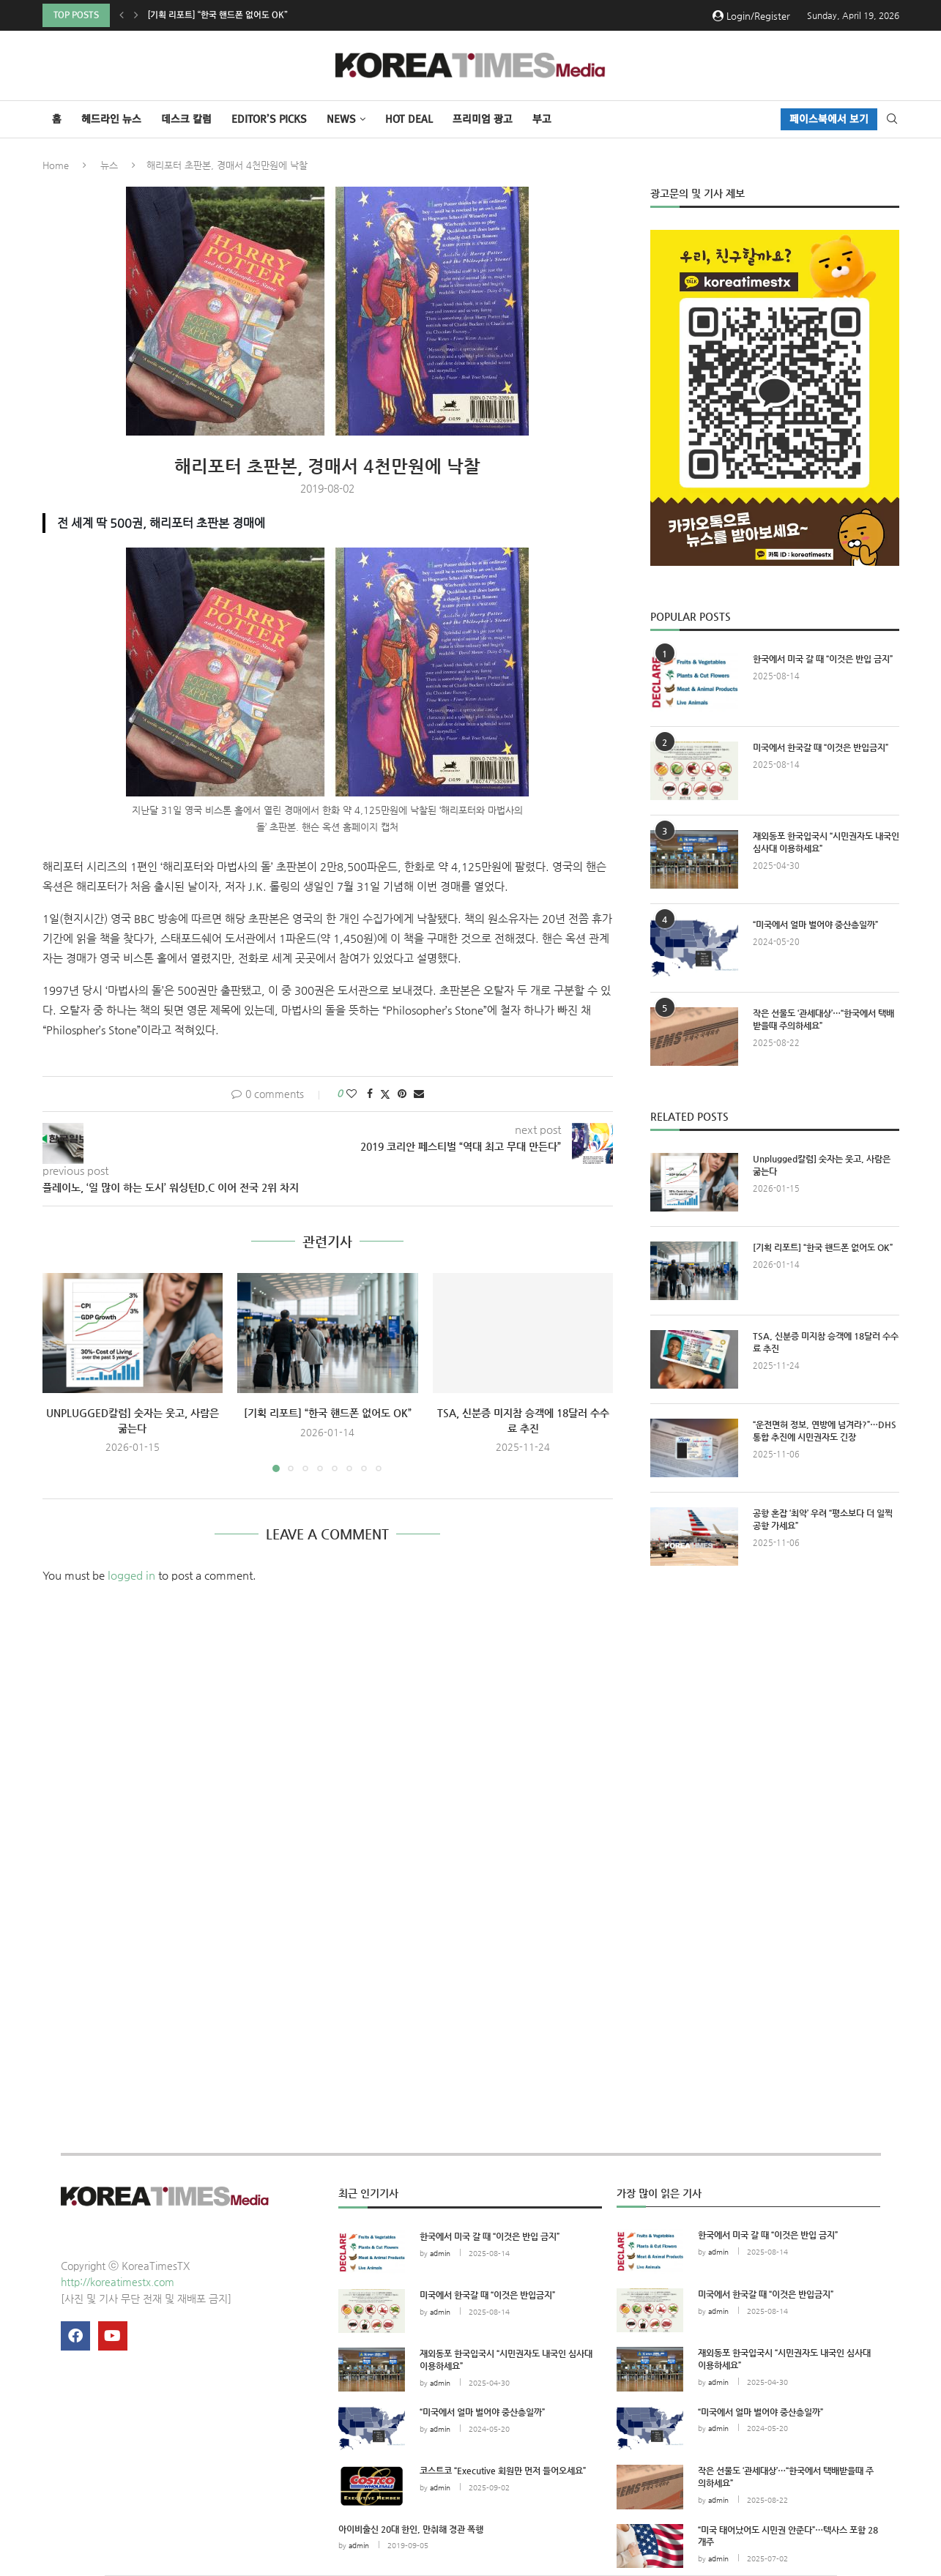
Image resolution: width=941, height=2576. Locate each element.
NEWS (341, 119)
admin (440, 2254)
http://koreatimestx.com (117, 2282)
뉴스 (109, 165)
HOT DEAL (409, 119)
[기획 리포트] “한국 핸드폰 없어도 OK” (328, 1413)
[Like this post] (351, 1094)
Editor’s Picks (269, 119)
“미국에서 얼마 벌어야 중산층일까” (815, 924)
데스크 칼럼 (186, 119)
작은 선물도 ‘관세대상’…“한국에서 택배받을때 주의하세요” (823, 1019)
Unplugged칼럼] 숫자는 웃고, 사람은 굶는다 (232, 15)
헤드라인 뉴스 (111, 119)
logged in (131, 1575)
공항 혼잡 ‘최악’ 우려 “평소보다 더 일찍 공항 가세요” (823, 1519)
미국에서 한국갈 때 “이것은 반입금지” (820, 747)
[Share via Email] (419, 1094)
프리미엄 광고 (483, 119)
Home (55, 165)
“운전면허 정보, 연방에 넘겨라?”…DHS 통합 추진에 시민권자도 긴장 (824, 1430)
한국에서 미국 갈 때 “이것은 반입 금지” (823, 659)
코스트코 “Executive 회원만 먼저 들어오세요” (503, 2470)
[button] (121, 15)
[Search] (892, 119)
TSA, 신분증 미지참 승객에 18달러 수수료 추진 (826, 1342)
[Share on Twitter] (385, 1094)
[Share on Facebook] (370, 1094)
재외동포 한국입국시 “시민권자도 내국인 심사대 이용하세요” (826, 842)
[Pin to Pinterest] (402, 1094)
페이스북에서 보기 (829, 119)
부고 (541, 119)
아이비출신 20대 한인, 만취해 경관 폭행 (410, 2529)
